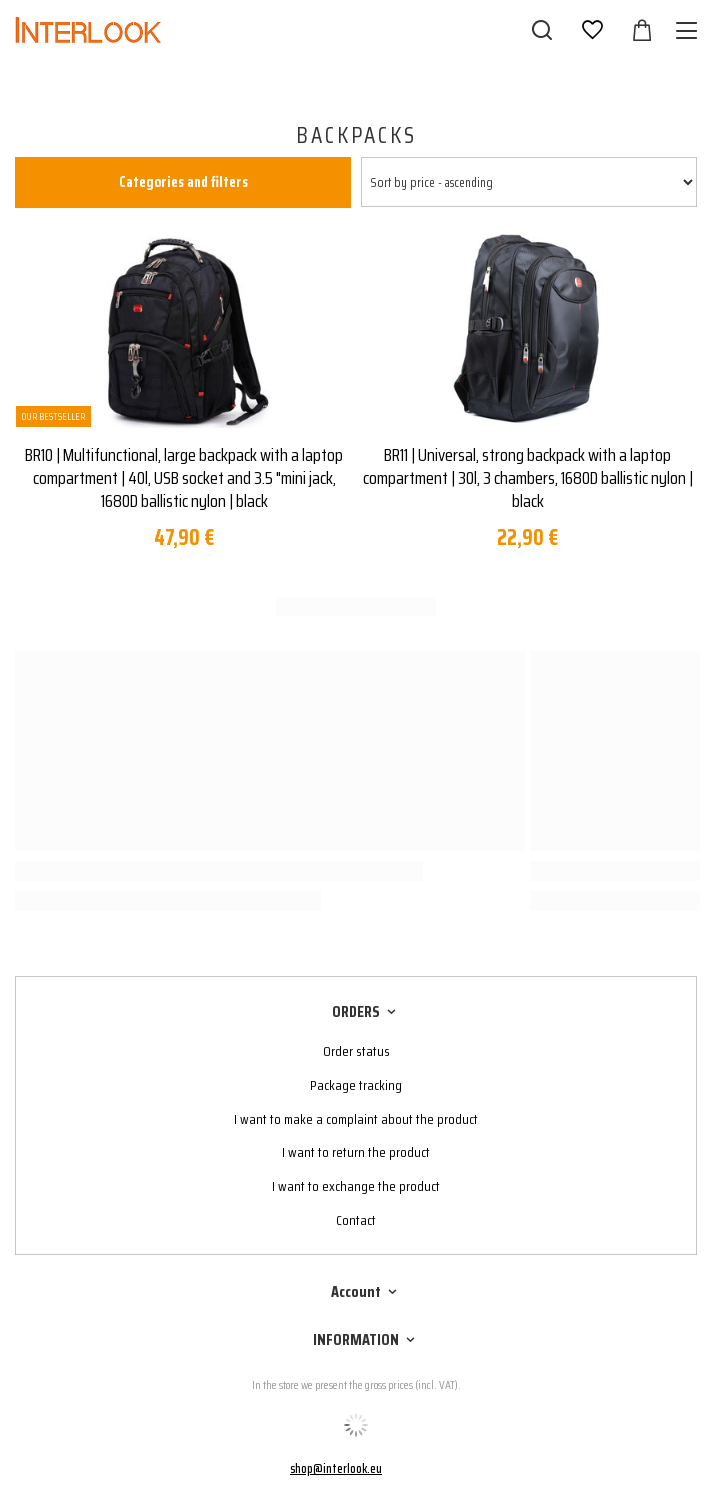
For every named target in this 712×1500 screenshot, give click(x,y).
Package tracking (356, 1085)
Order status (356, 1051)
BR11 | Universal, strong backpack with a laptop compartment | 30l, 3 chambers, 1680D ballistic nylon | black (528, 479)
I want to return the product (356, 1152)
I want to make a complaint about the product (356, 1119)
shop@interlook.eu (336, 1468)
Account (356, 1292)
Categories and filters (183, 182)
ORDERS (356, 1012)
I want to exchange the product (356, 1186)
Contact (356, 1220)
